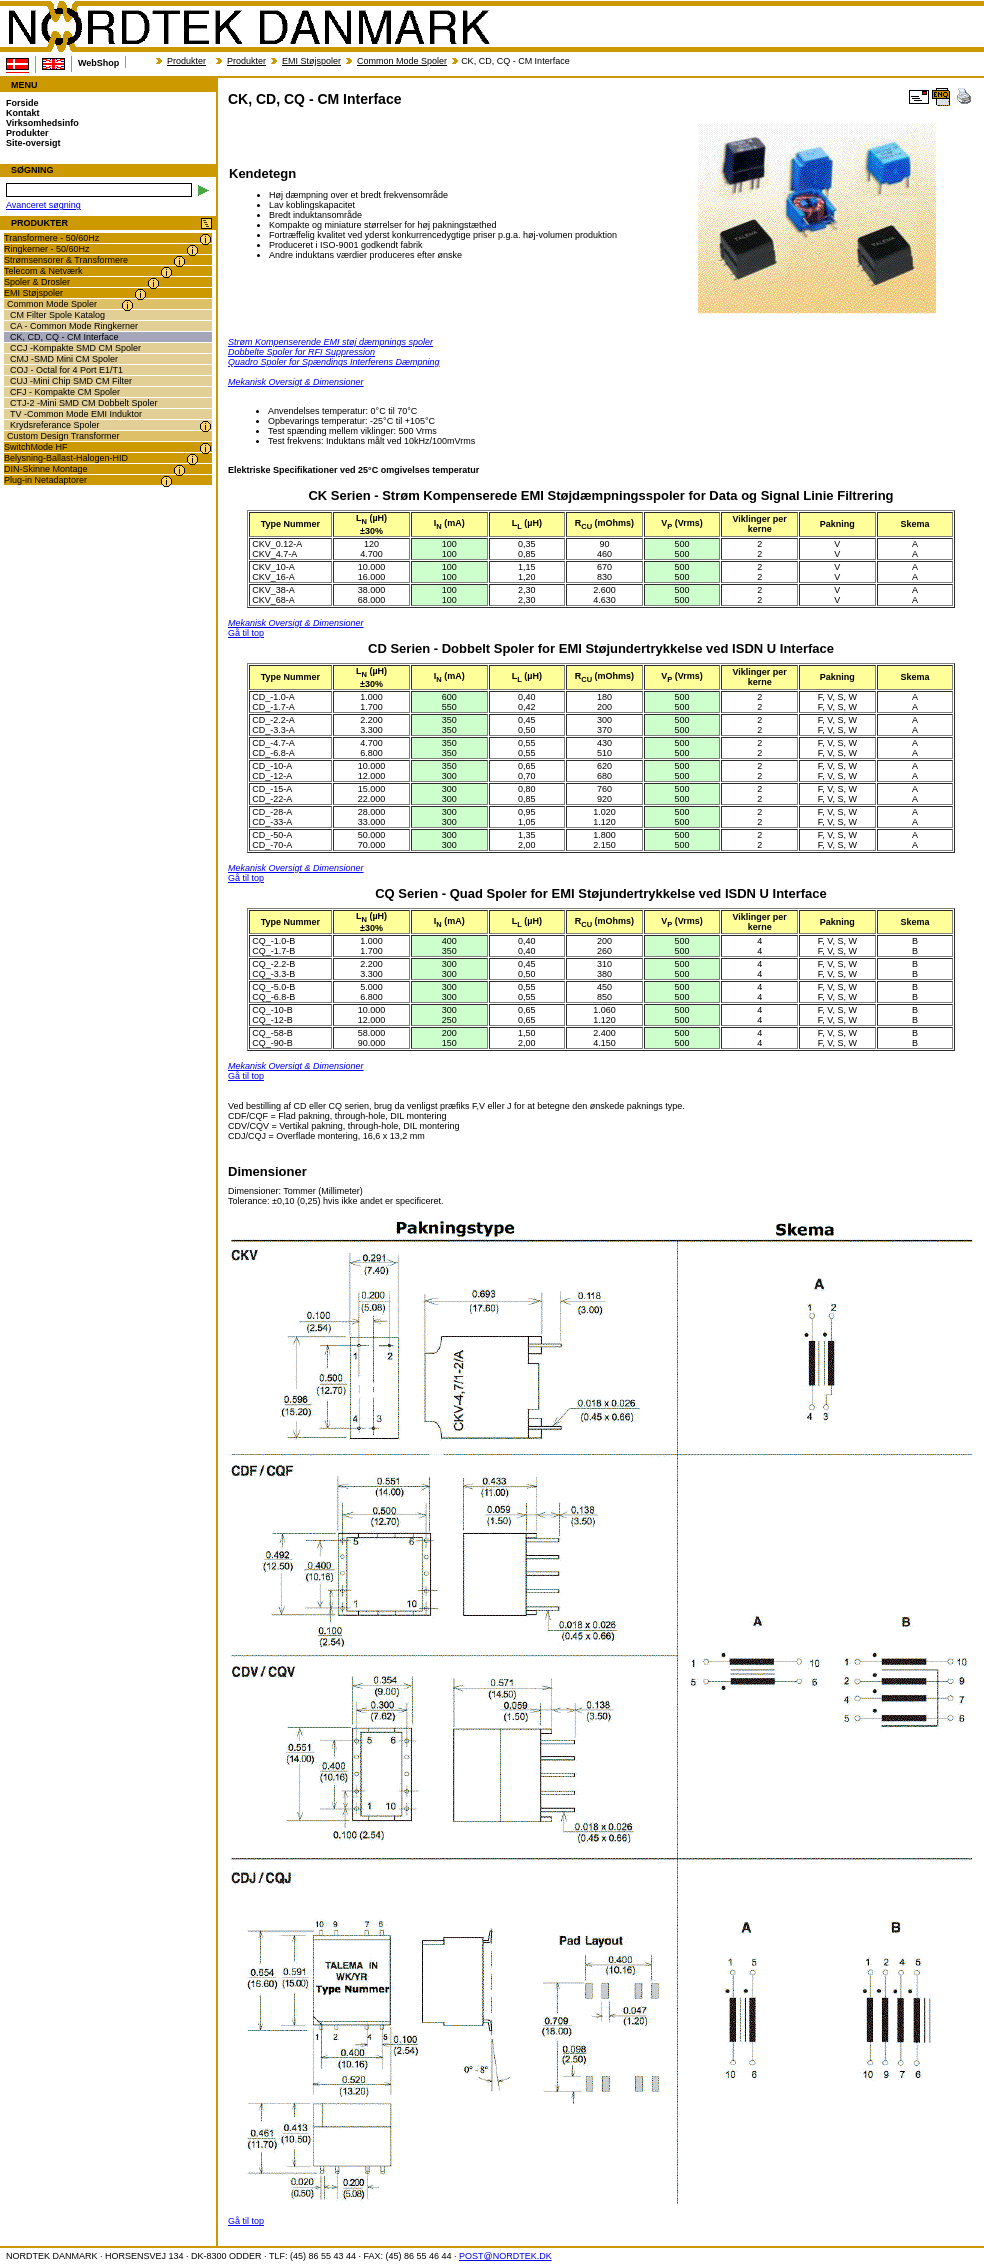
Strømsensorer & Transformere (66, 260)
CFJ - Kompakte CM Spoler (65, 392)
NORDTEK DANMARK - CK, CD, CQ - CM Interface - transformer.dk (248, 27)
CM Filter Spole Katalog (57, 315)
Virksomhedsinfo (42, 123)
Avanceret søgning (43, 205)
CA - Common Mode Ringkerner (74, 326)
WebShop (98, 63)
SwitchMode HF (36, 447)
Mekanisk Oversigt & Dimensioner (296, 382)
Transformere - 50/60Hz (51, 238)
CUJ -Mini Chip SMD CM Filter (71, 381)
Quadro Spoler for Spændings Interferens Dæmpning (334, 362)
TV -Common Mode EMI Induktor (76, 414)
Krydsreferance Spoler (55, 425)
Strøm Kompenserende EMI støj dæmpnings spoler (330, 342)
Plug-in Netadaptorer (45, 480)
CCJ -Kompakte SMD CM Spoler (75, 348)
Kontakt (23, 113)
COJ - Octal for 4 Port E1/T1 (66, 370)
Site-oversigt (33, 143)
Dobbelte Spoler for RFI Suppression (301, 352)
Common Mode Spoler (402, 61)
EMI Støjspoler (311, 61)
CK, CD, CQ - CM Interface (64, 337)
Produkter (186, 61)
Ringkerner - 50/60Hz (47, 249)
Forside (22, 103)
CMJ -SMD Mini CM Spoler (64, 359)
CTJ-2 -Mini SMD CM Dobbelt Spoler (84, 403)
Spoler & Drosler (37, 282)
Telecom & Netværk (43, 271)
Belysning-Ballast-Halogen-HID (66, 458)
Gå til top (246, 633)
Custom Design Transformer (63, 436)
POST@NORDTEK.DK (505, 2256)
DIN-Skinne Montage (46, 469)
